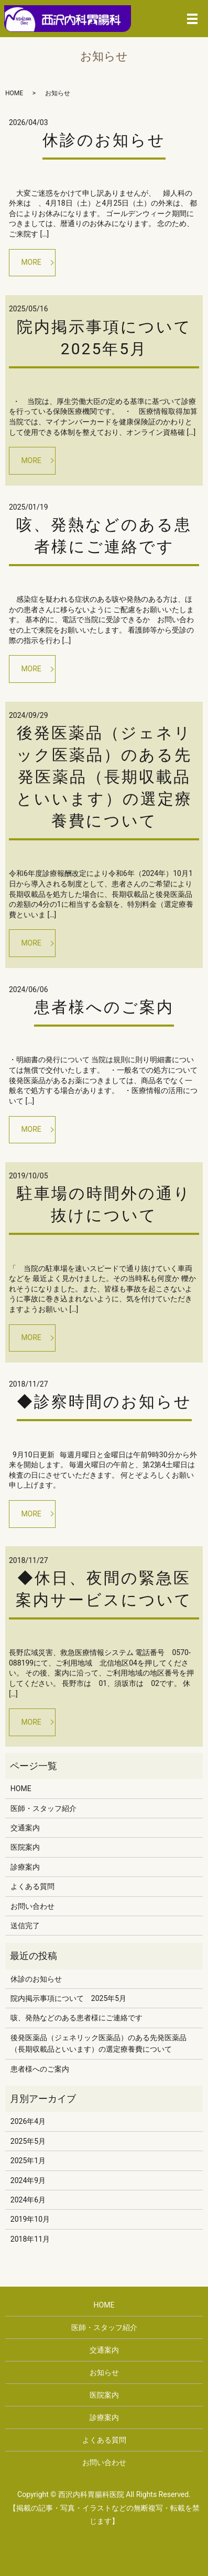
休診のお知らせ (104, 140)
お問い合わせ (32, 1906)
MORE (31, 262)
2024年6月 (28, 2200)
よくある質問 (32, 1886)
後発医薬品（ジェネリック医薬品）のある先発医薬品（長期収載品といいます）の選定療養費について (104, 777)
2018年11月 (30, 2239)
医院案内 (25, 1847)
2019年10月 (30, 2219)
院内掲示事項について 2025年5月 (68, 1998)
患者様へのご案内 (104, 1007)
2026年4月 (28, 2121)
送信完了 (25, 1925)
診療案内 (25, 1867)
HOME (14, 93)
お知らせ (104, 2372)
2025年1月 (28, 2160)
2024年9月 (28, 2180)
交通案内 (25, 1828)
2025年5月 (28, 2141)
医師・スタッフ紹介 (43, 1808)
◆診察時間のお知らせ (104, 1401)
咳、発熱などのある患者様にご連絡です (76, 2017)
